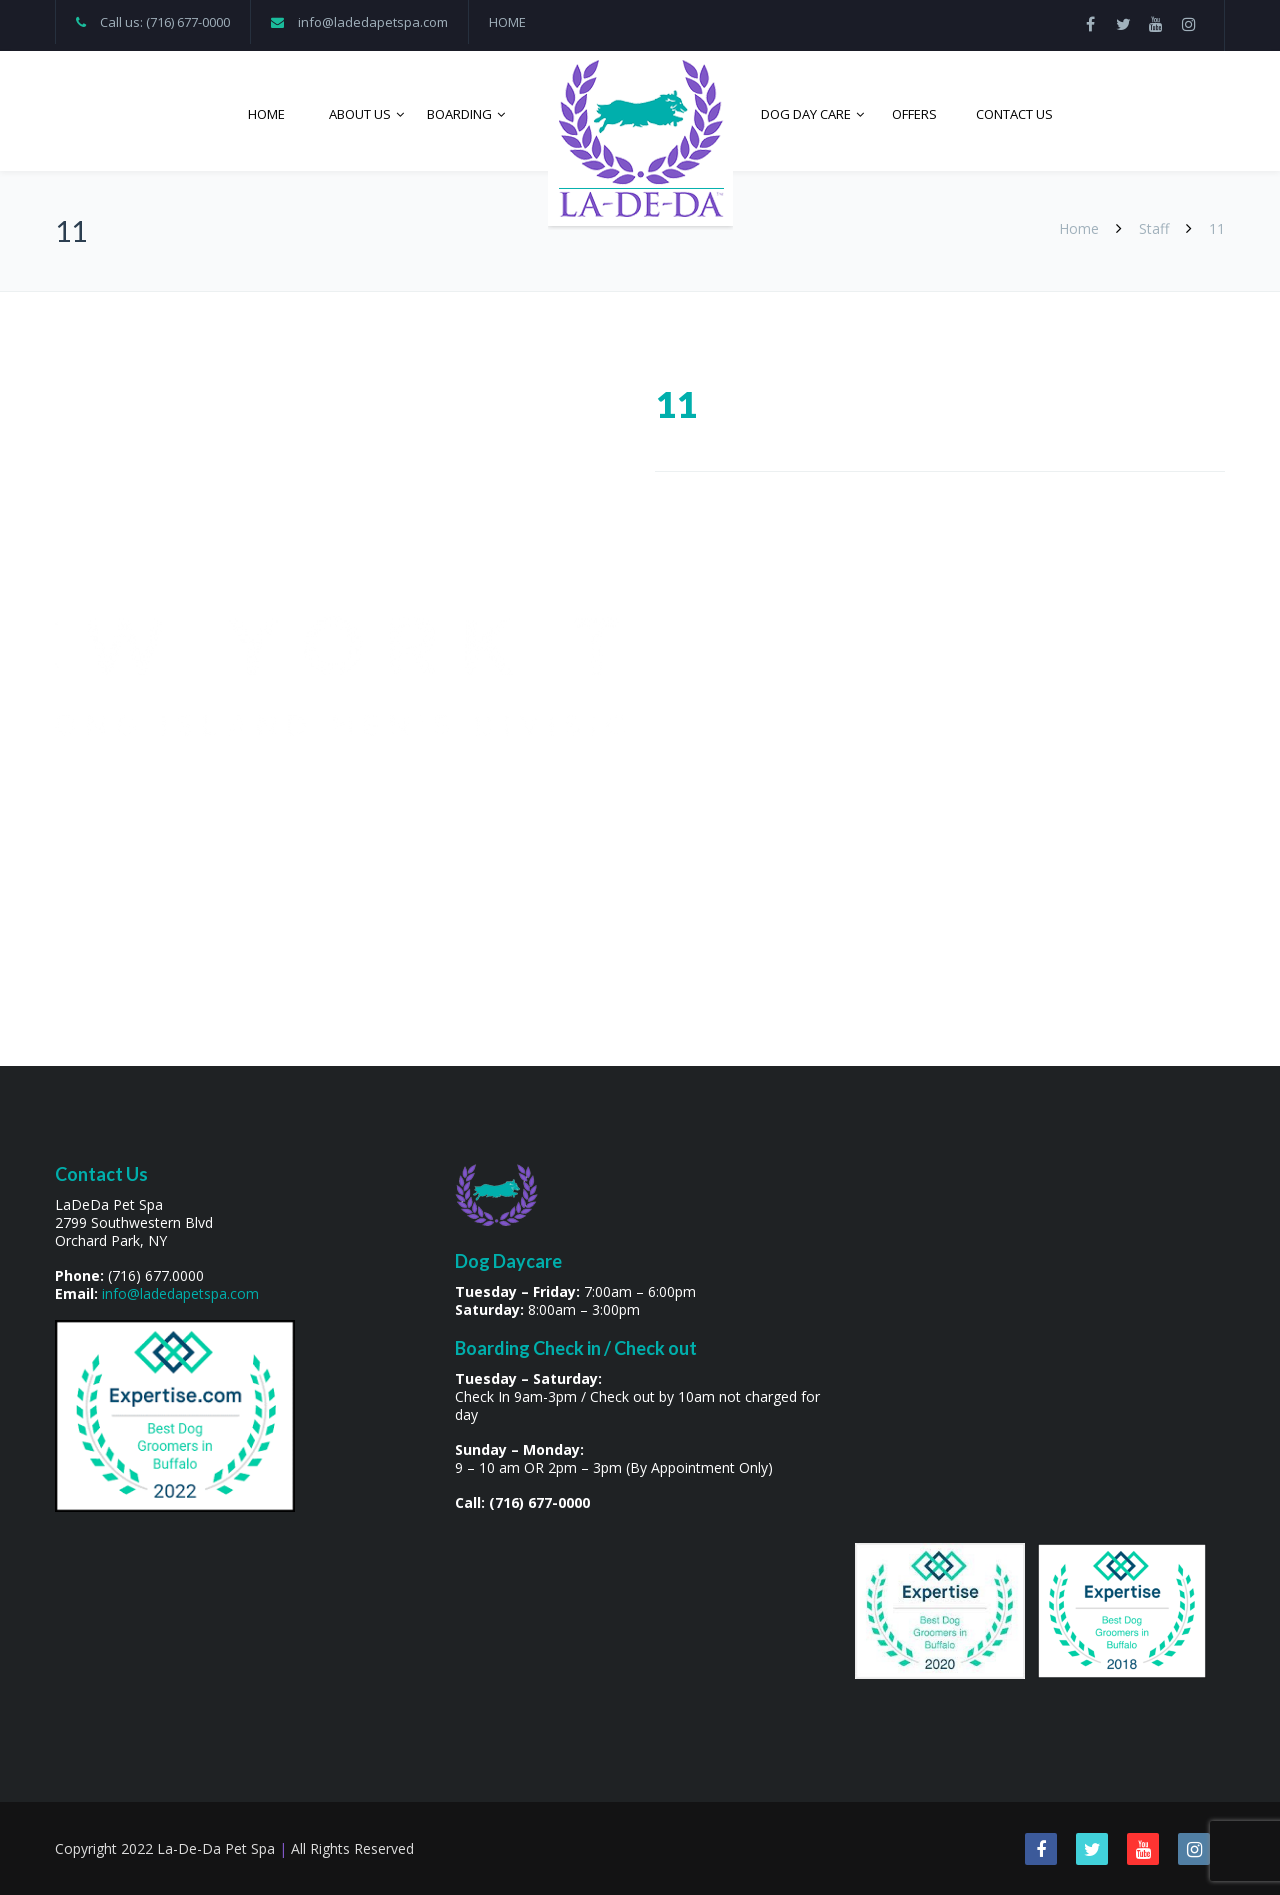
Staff (1154, 228)
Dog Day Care (806, 114)
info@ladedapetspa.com (373, 22)
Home (266, 114)
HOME (507, 22)
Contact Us (1014, 114)
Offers (914, 114)
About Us (360, 114)
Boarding (459, 114)
